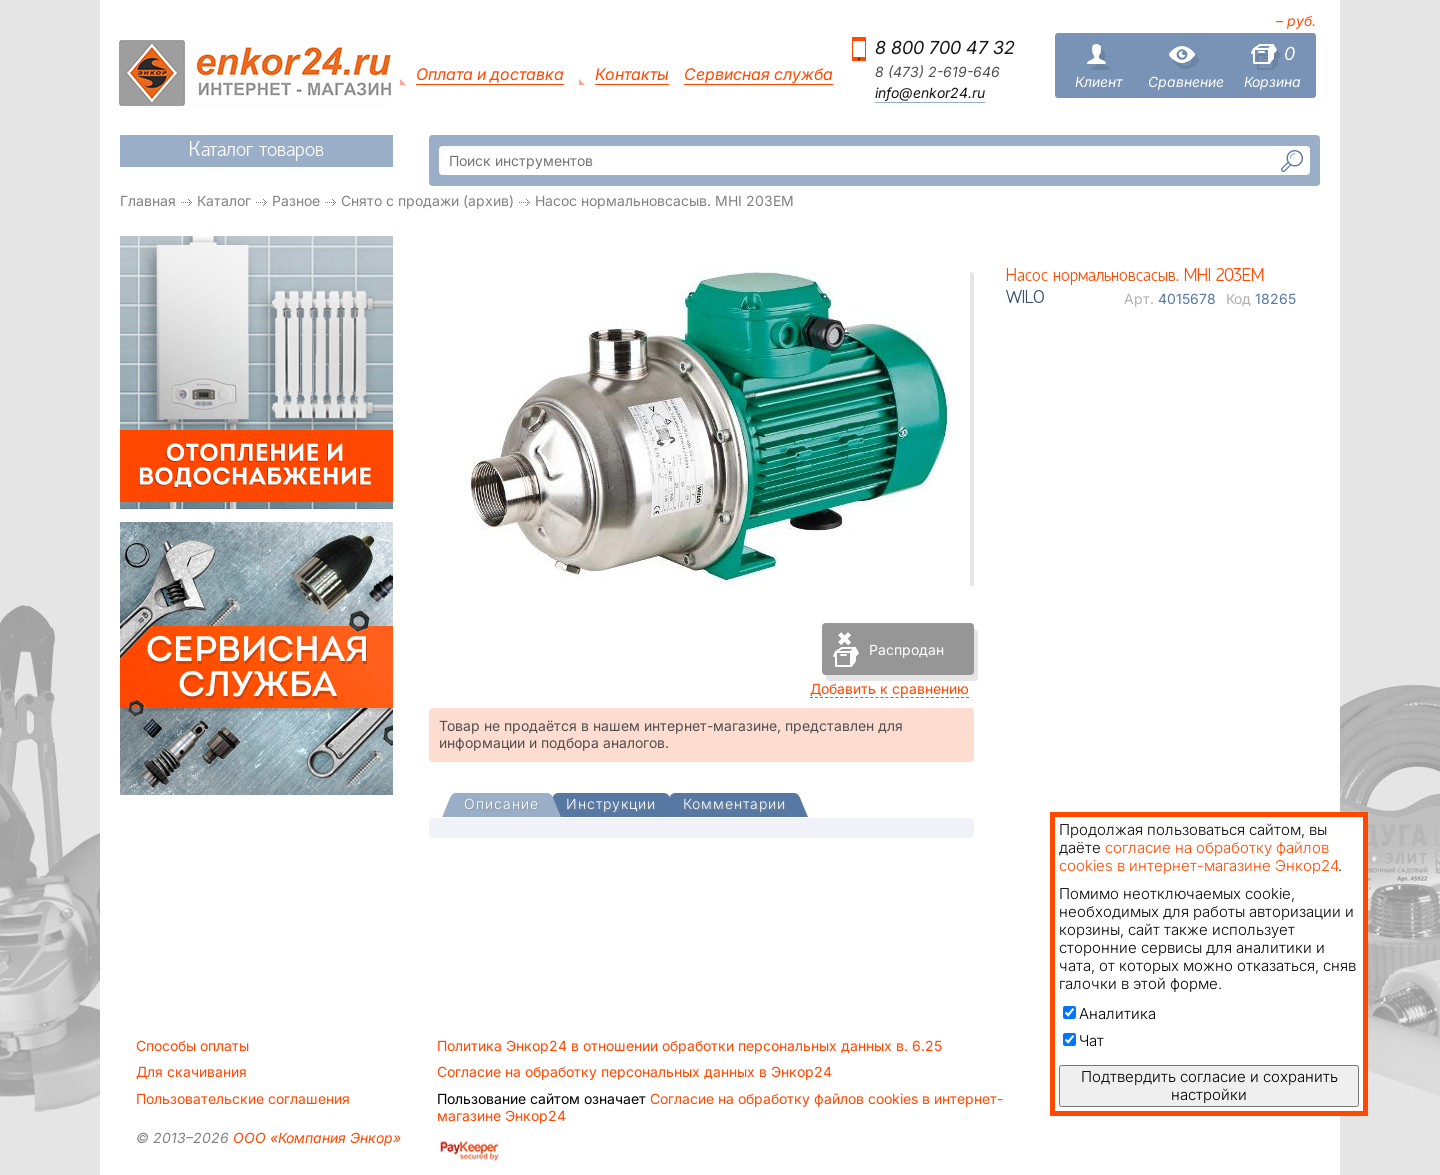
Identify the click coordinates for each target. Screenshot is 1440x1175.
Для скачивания (191, 1072)
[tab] (501, 806)
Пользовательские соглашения (243, 1099)
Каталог (224, 200)
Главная (148, 200)
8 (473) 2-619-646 (937, 72)
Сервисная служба (758, 74)
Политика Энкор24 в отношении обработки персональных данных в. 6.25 (689, 1046)
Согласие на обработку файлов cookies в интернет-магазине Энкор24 (720, 1107)
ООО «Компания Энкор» (315, 1137)
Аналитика (1109, 1013)
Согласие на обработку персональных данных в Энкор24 (634, 1072)
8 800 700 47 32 (945, 47)
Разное (296, 200)
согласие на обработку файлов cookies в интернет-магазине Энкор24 (1198, 856)
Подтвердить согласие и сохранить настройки (1209, 1085)
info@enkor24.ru (930, 93)
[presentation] (501, 805)
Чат (1083, 1040)
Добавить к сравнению (889, 688)
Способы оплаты (192, 1046)
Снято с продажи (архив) (427, 200)
